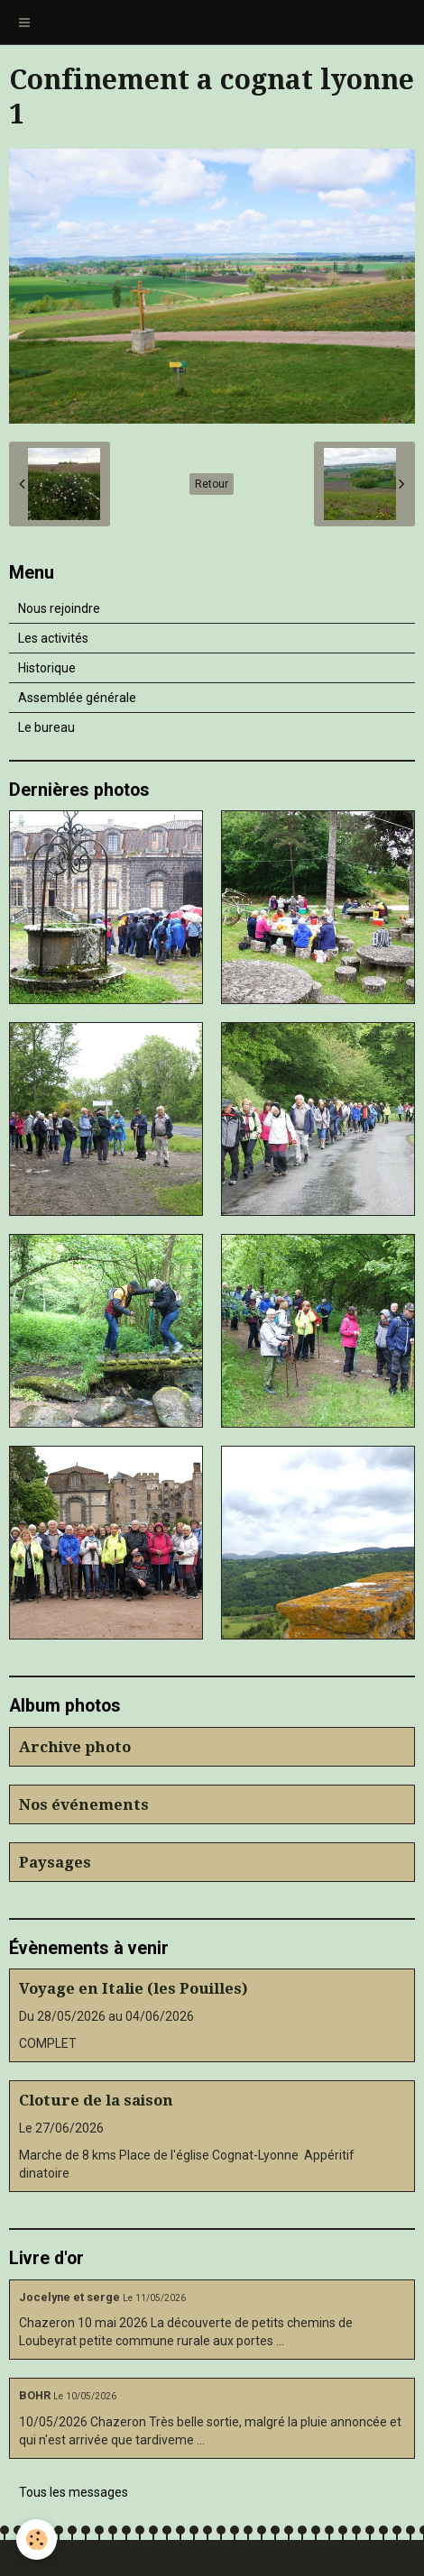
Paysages (55, 1862)
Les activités (53, 638)
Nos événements (84, 1804)
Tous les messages (73, 2492)
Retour (211, 484)
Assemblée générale (77, 697)
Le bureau (46, 727)
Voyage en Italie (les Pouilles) (133, 1988)
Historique (47, 668)
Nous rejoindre (59, 608)
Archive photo (75, 1747)
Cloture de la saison (96, 2100)
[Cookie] (36, 2539)
